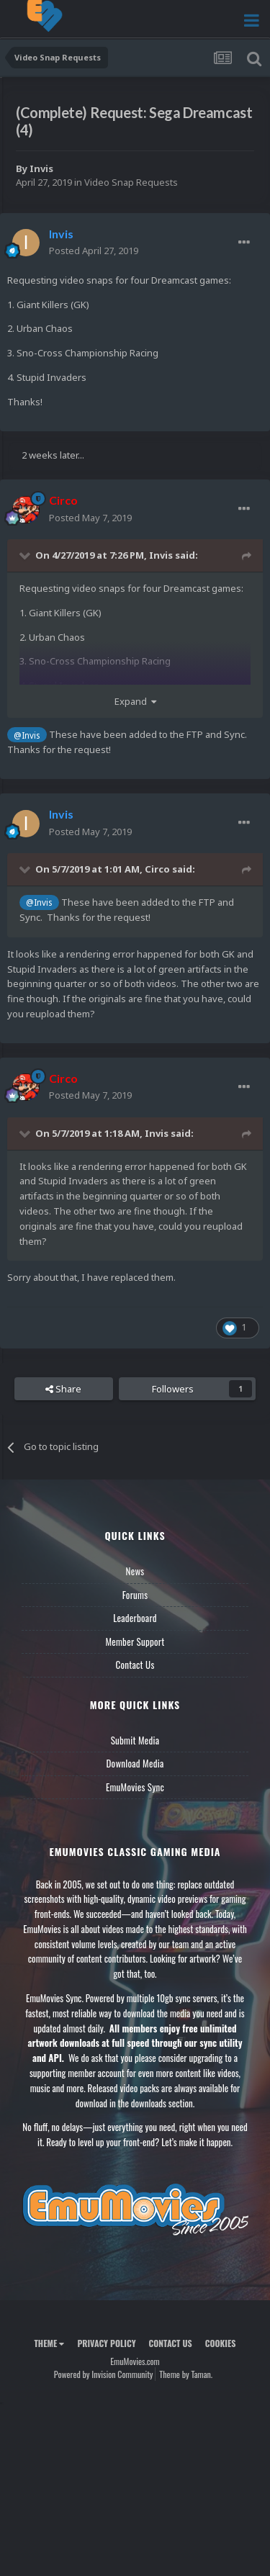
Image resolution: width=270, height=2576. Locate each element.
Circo (157, 869)
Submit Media (135, 1740)
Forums (135, 1595)
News (135, 1571)
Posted (93, 250)
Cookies (220, 2343)
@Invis (27, 735)
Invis (41, 168)
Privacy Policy (106, 2343)
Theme (49, 2343)
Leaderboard (135, 1618)
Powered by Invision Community (103, 2374)
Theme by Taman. (185, 2374)
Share (63, 1389)
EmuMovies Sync (135, 1787)
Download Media (135, 1763)
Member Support (134, 1641)
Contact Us (134, 1664)
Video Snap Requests (131, 182)
